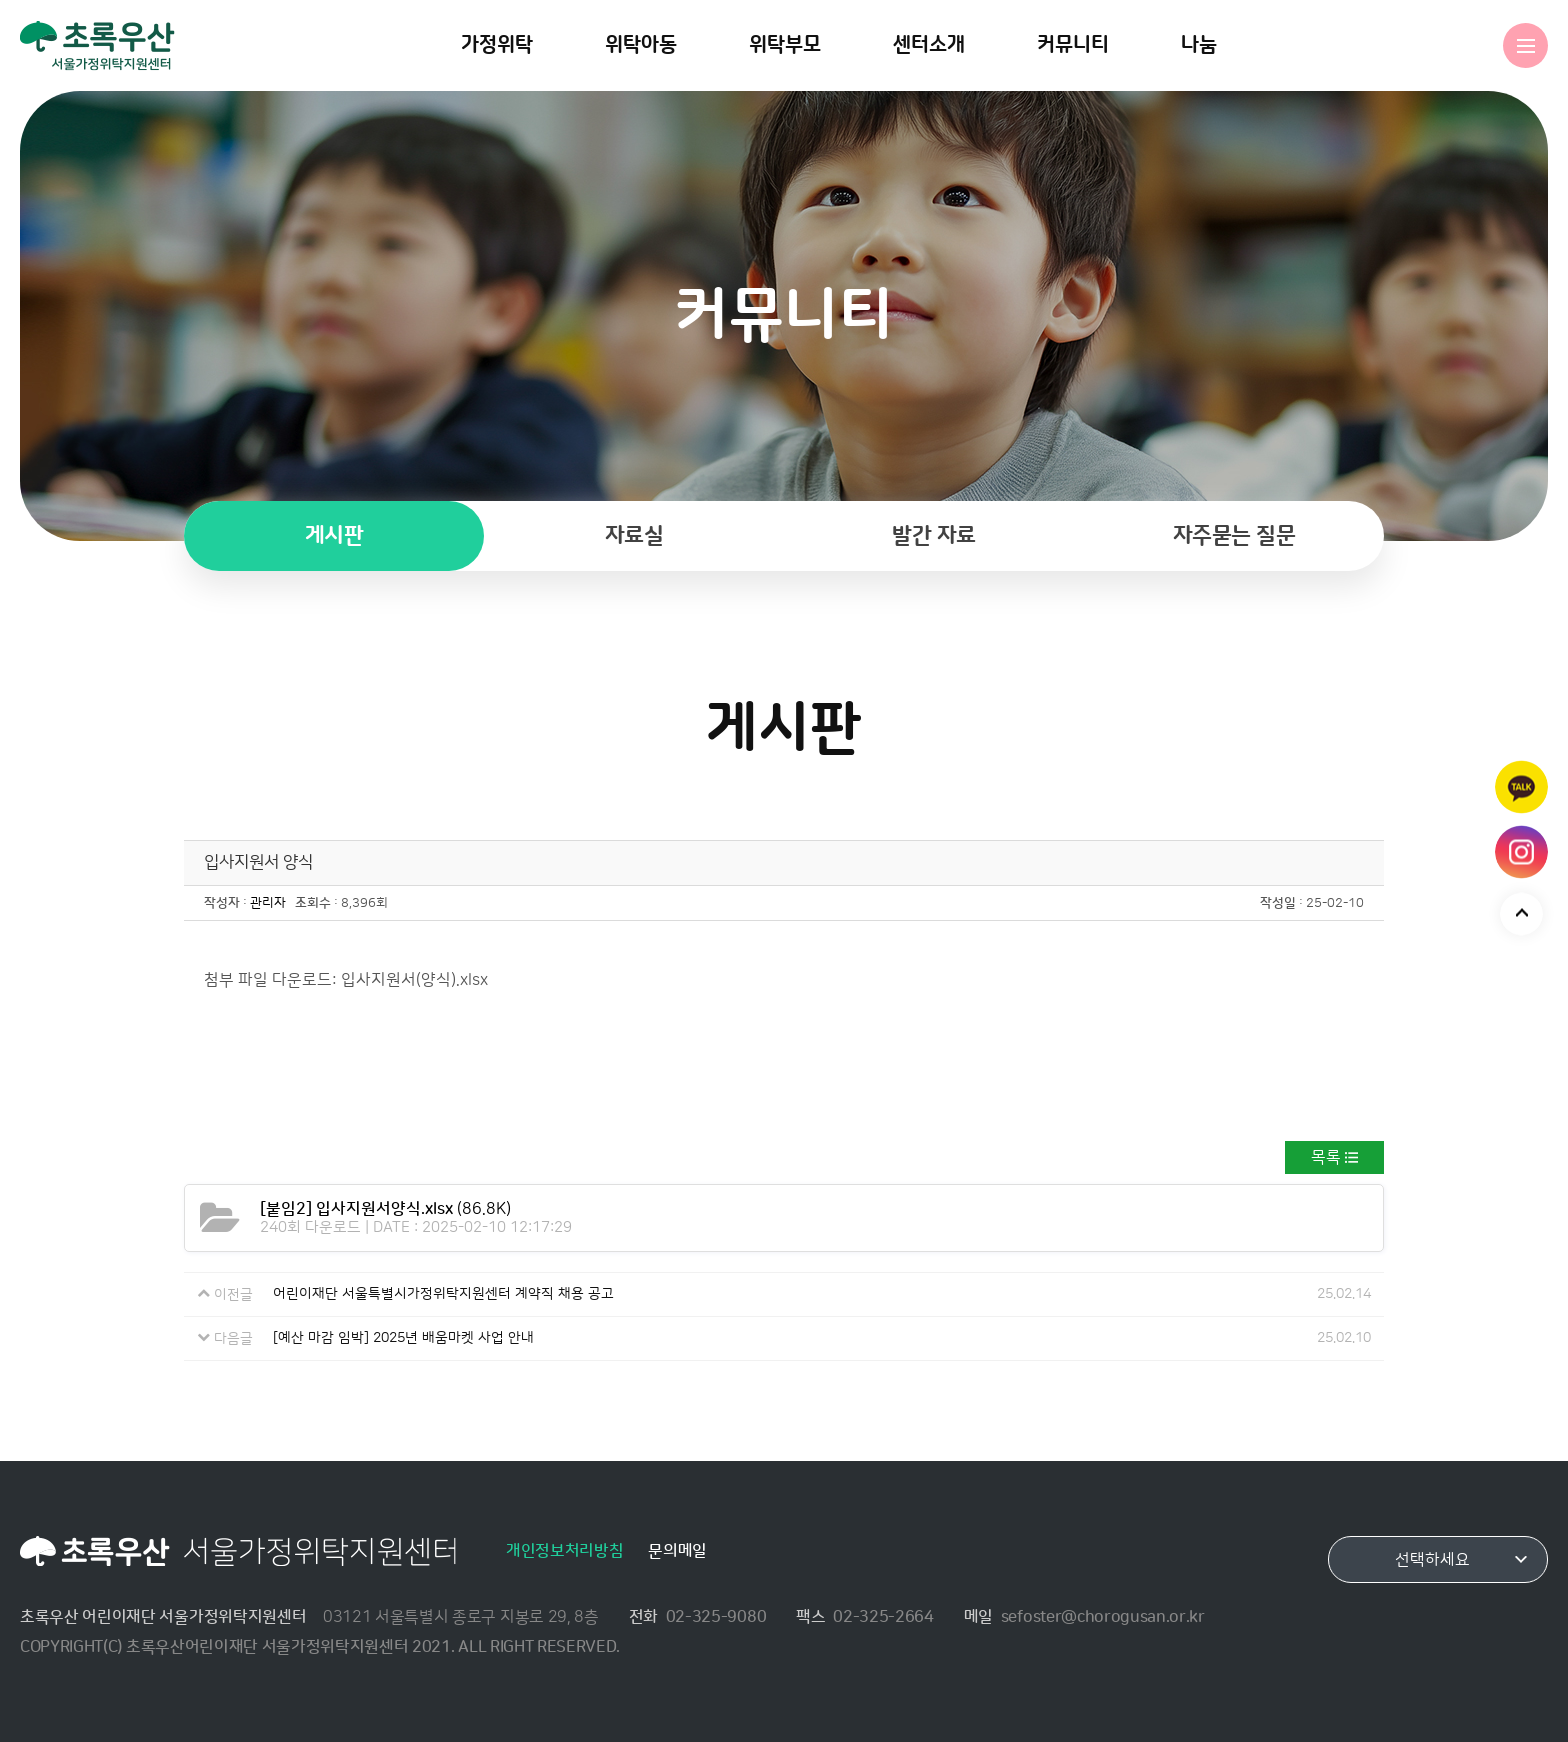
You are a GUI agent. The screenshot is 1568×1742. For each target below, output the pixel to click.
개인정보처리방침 (564, 1551)
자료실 (634, 535)
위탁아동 (641, 45)
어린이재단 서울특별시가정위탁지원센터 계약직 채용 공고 (443, 1294)
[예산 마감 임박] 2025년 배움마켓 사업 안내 (403, 1338)
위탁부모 (785, 45)
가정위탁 (497, 45)
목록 (1326, 1157)
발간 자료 (934, 535)
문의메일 (677, 1551)
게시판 (334, 535)
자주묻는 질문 (1234, 535)
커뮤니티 (1073, 45)
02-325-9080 (716, 1617)
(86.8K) (385, 1209)
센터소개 (929, 45)
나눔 (1199, 45)
